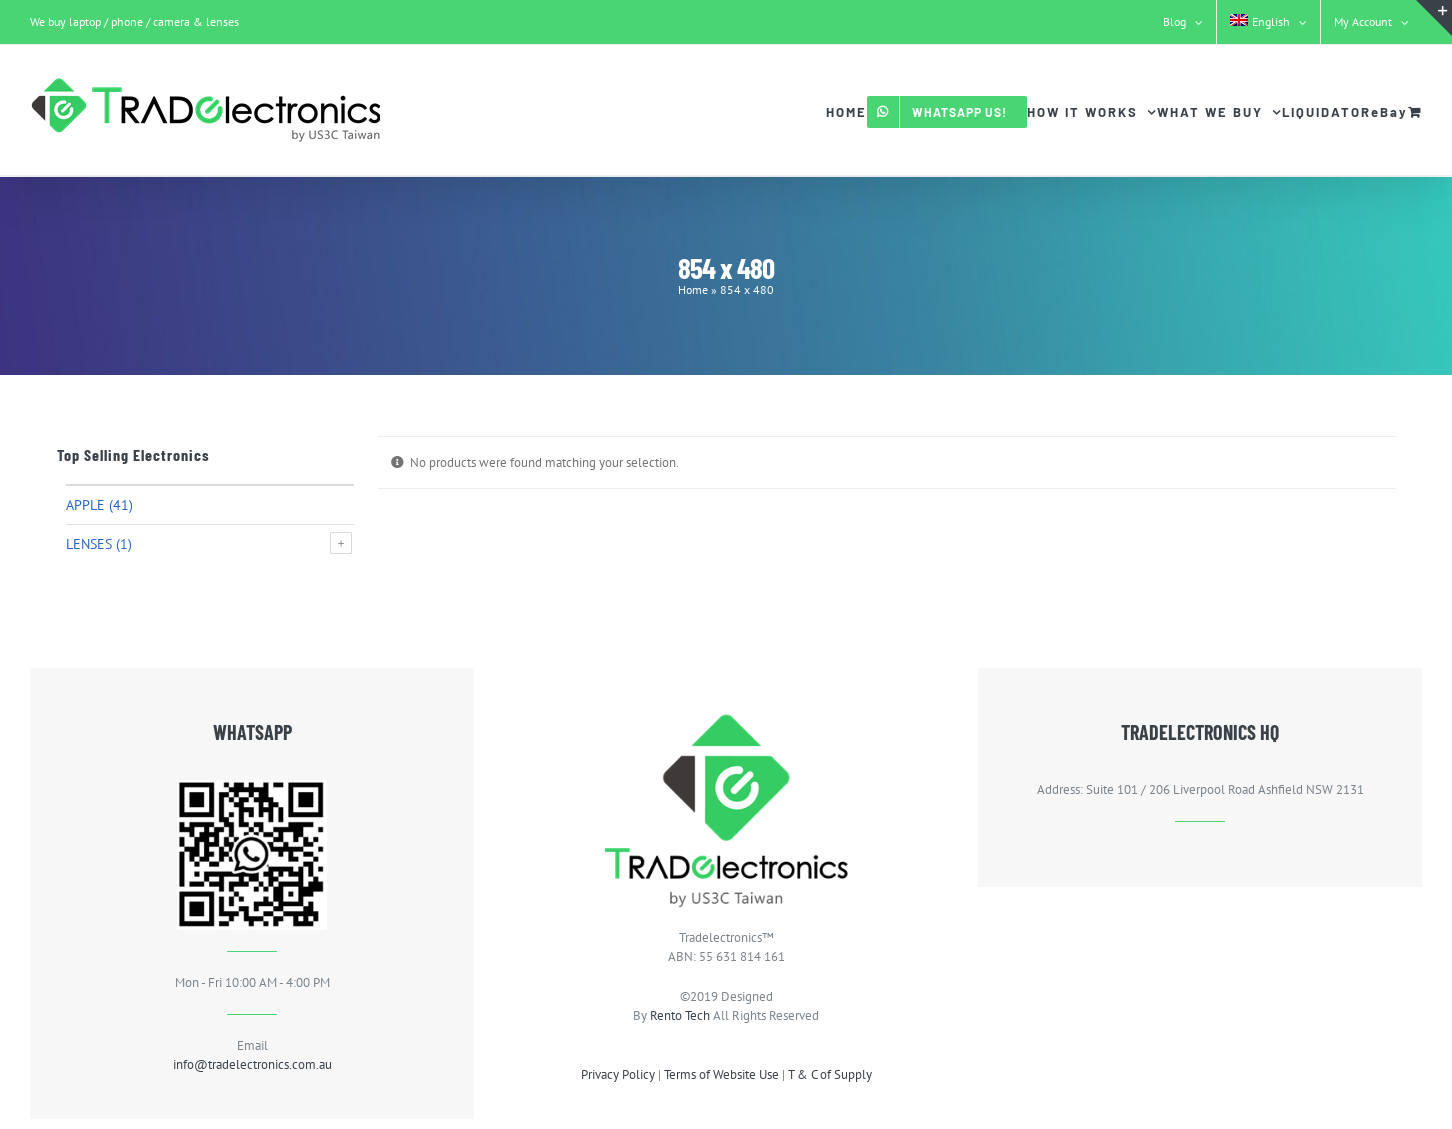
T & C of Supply (830, 1074)
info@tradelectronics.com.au (252, 1064)
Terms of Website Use (721, 1074)
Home (693, 289)
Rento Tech (680, 1015)
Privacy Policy (618, 1074)
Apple (85, 505)
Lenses (89, 544)
